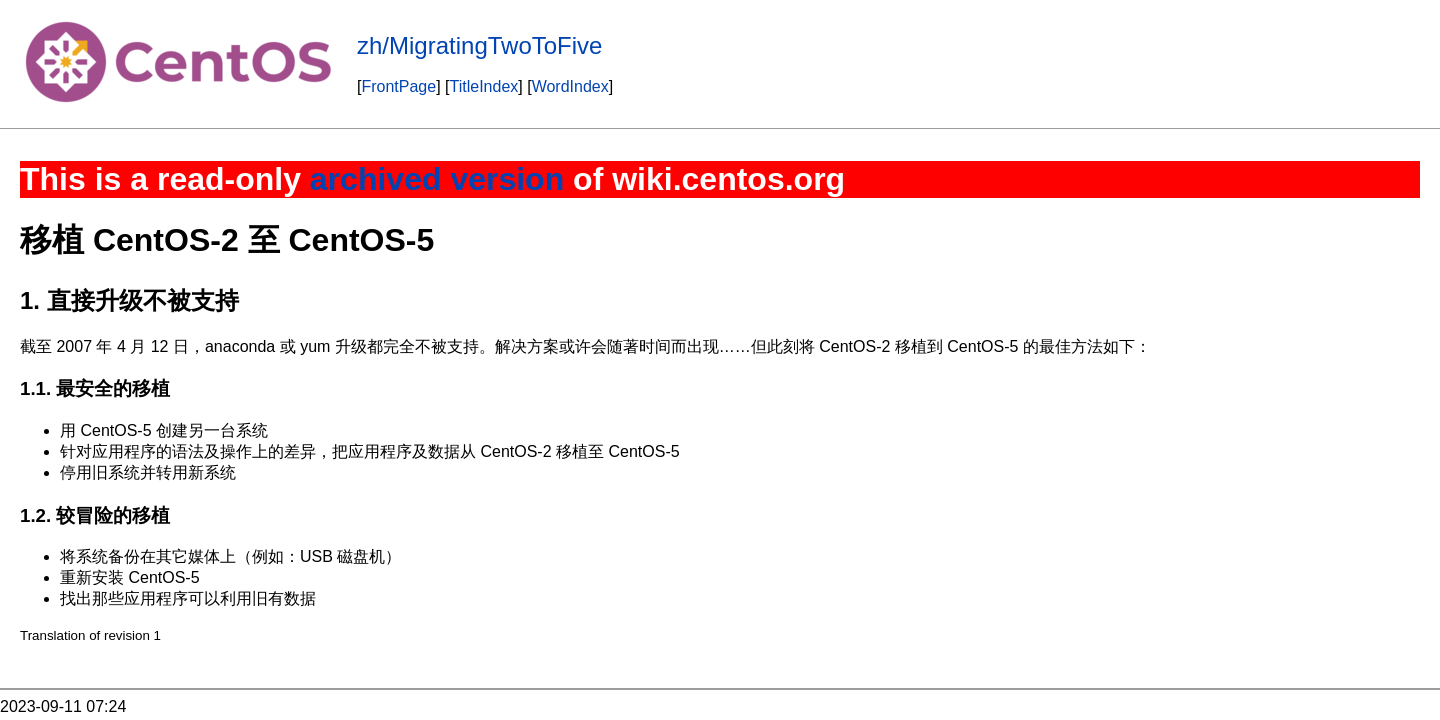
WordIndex (570, 86)
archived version (437, 179)
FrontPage (398, 86)
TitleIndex (484, 86)
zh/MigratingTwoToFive (479, 45)
